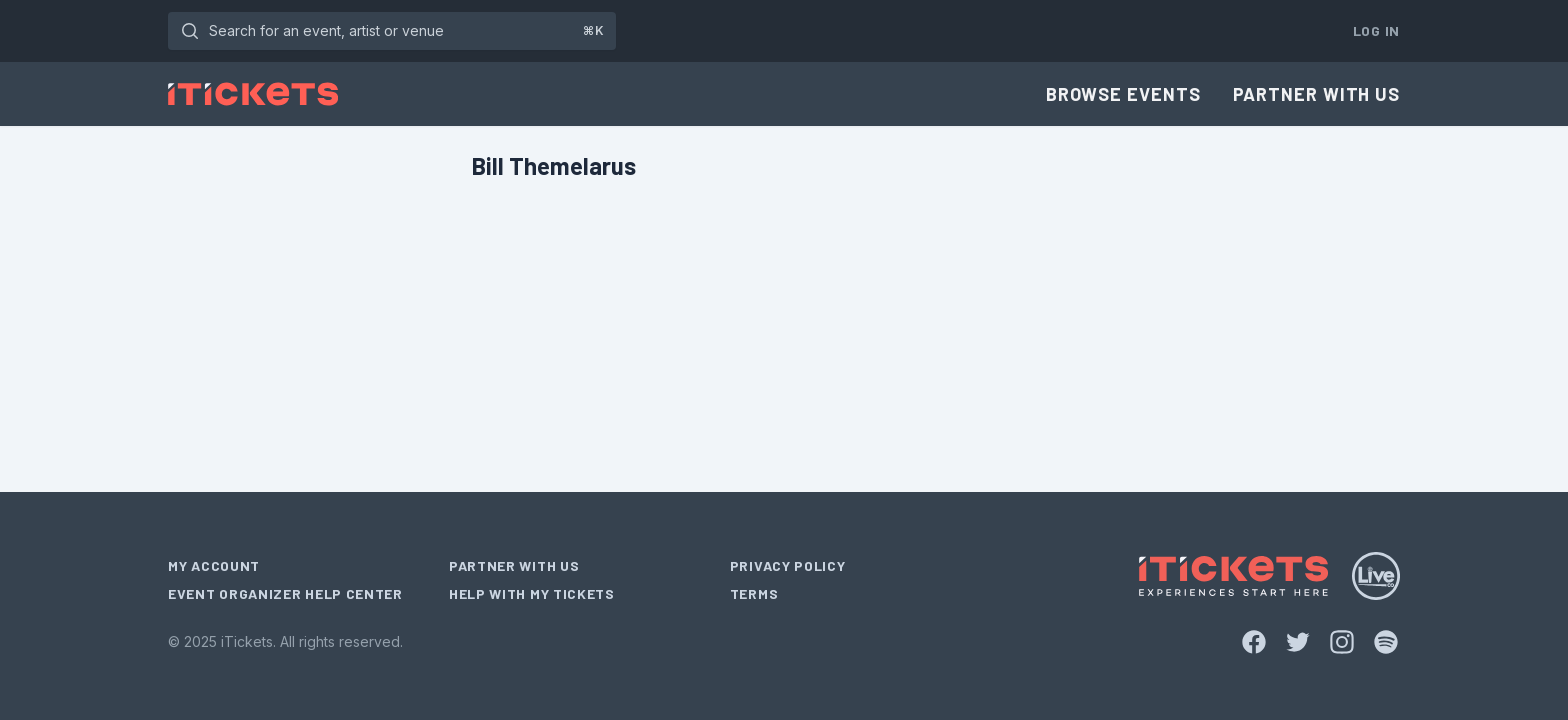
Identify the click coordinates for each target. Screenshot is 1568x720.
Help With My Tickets (532, 593)
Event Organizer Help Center (285, 593)
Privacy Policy (788, 565)
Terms (754, 593)
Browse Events (1123, 94)
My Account (214, 565)
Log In (1376, 30)
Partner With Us (1317, 94)
